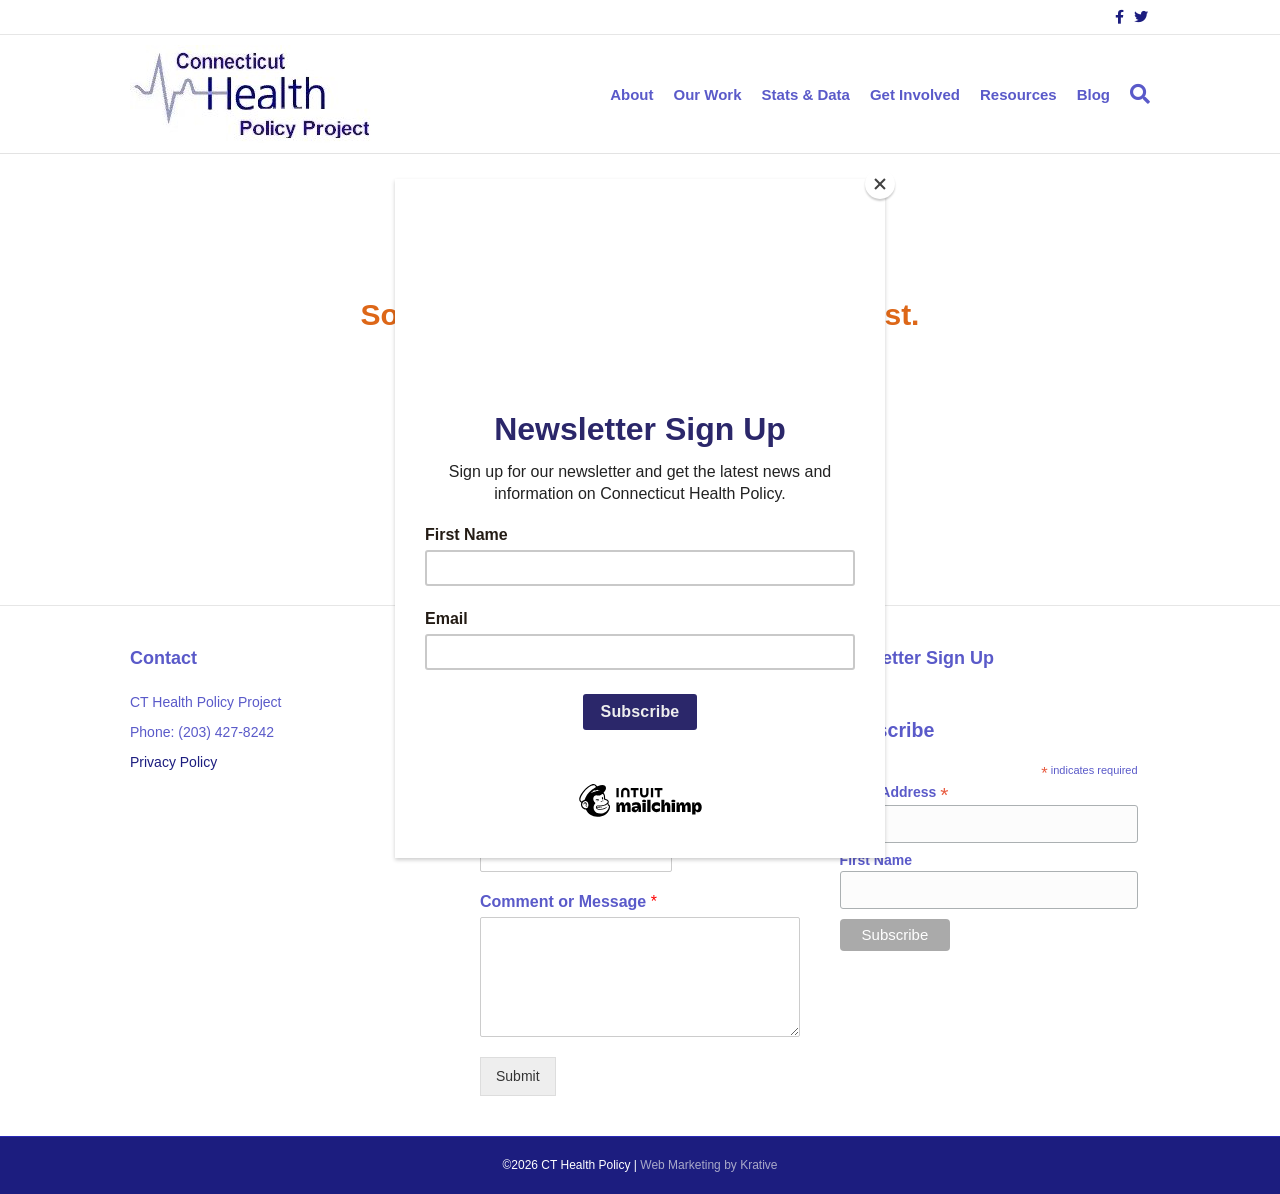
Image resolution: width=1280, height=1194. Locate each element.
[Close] (880, 184)
